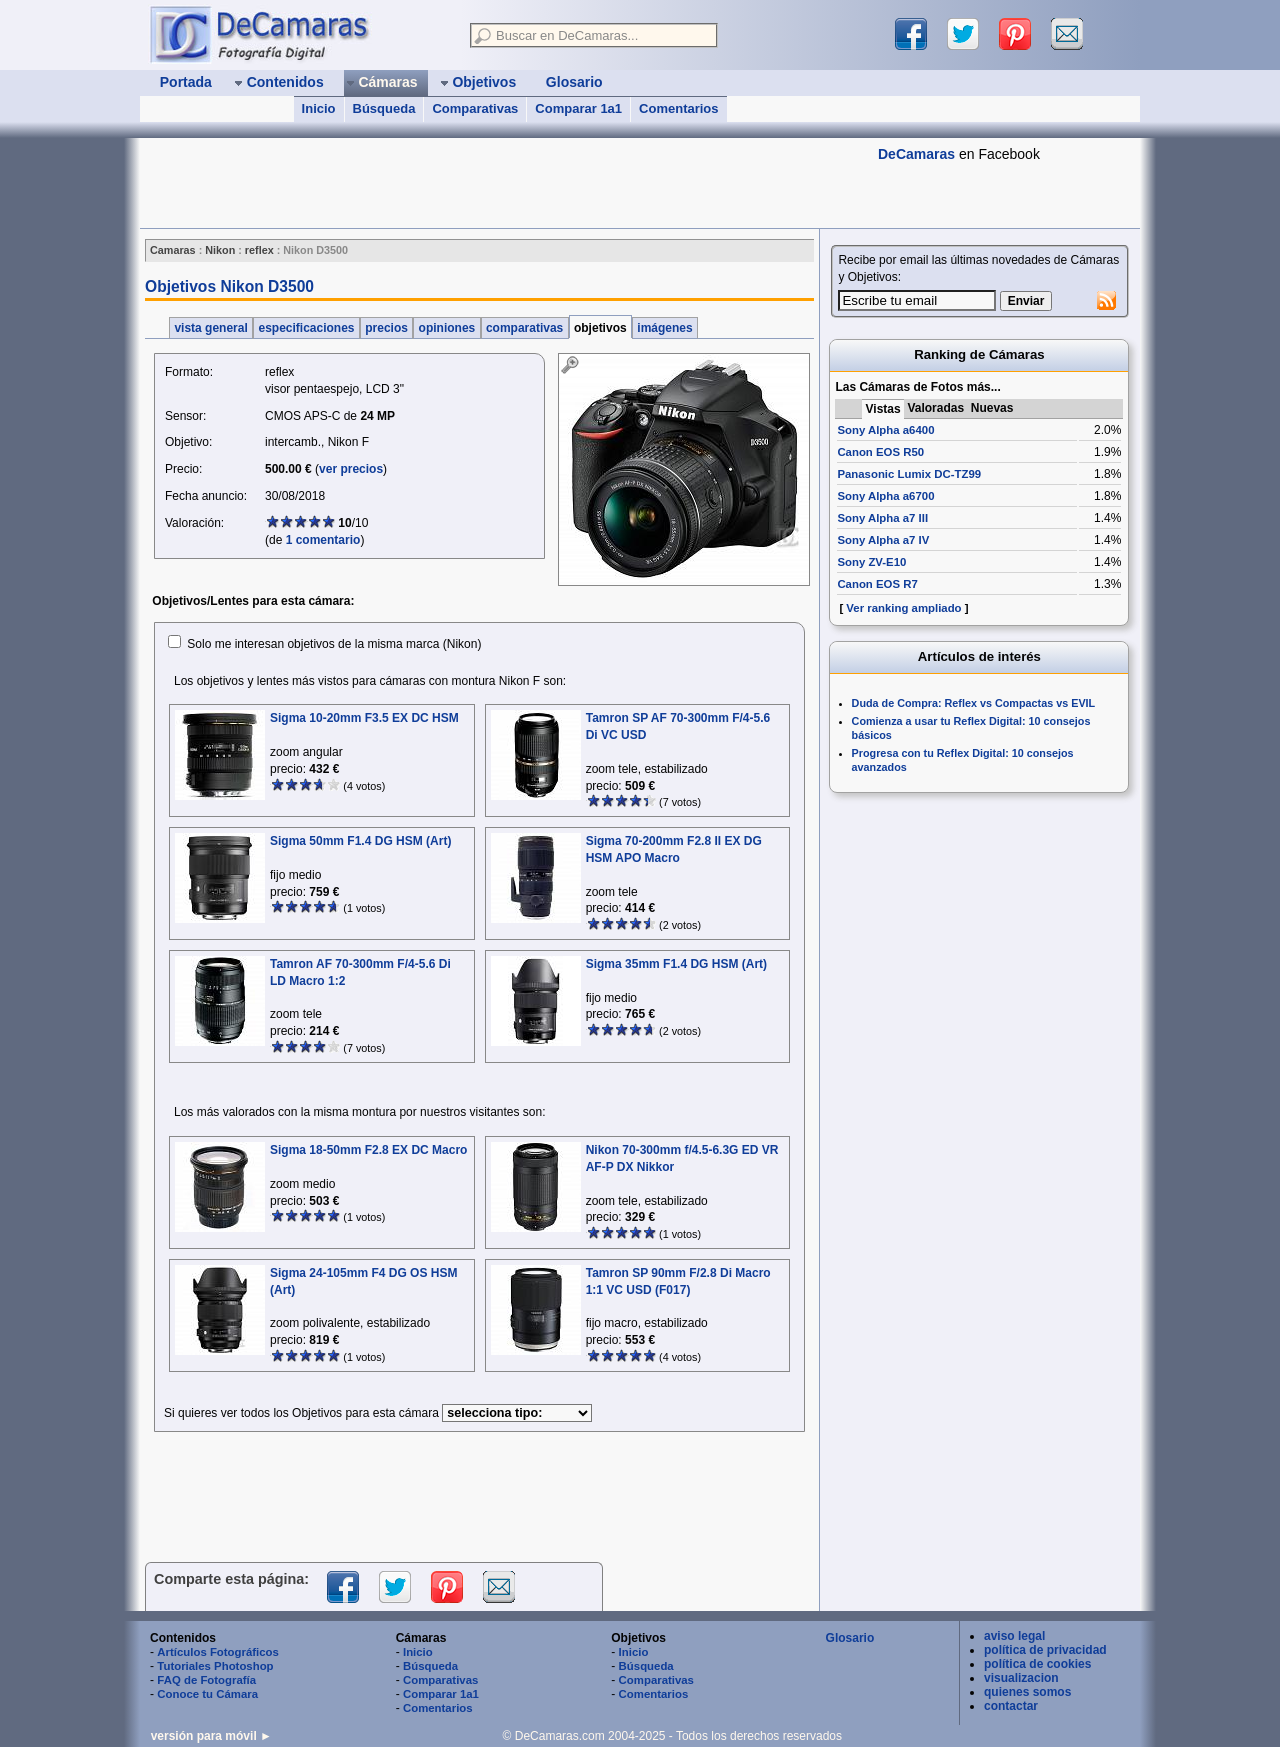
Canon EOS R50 (880, 452)
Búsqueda (384, 108)
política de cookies (1037, 1664)
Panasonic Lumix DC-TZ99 (909, 474)
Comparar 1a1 (578, 108)
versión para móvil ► (211, 1736)
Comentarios (678, 108)
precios (386, 328)
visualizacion (1021, 1678)
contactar (1011, 1706)
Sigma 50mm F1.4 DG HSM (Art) (360, 841)
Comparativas (475, 108)
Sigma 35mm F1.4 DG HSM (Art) (676, 964)
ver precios (351, 469)
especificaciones (306, 328)
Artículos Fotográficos (218, 1652)
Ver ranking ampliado (903, 608)
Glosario (850, 1638)
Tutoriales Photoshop (215, 1666)
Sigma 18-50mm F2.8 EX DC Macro (368, 1150)
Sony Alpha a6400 (885, 430)
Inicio (319, 108)
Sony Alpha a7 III (882, 518)
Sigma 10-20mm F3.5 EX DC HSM (364, 718)
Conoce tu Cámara (207, 1694)
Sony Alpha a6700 (885, 496)
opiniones (446, 328)
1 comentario (323, 540)
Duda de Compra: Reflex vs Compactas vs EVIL (974, 703)
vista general (211, 328)
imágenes (665, 328)
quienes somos (1027, 1692)
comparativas (525, 328)
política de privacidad (1045, 1650)
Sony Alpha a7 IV (883, 540)
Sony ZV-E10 (871, 562)
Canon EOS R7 (877, 584)
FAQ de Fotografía (206, 1680)
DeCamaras (916, 154)
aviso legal (1014, 1636)
